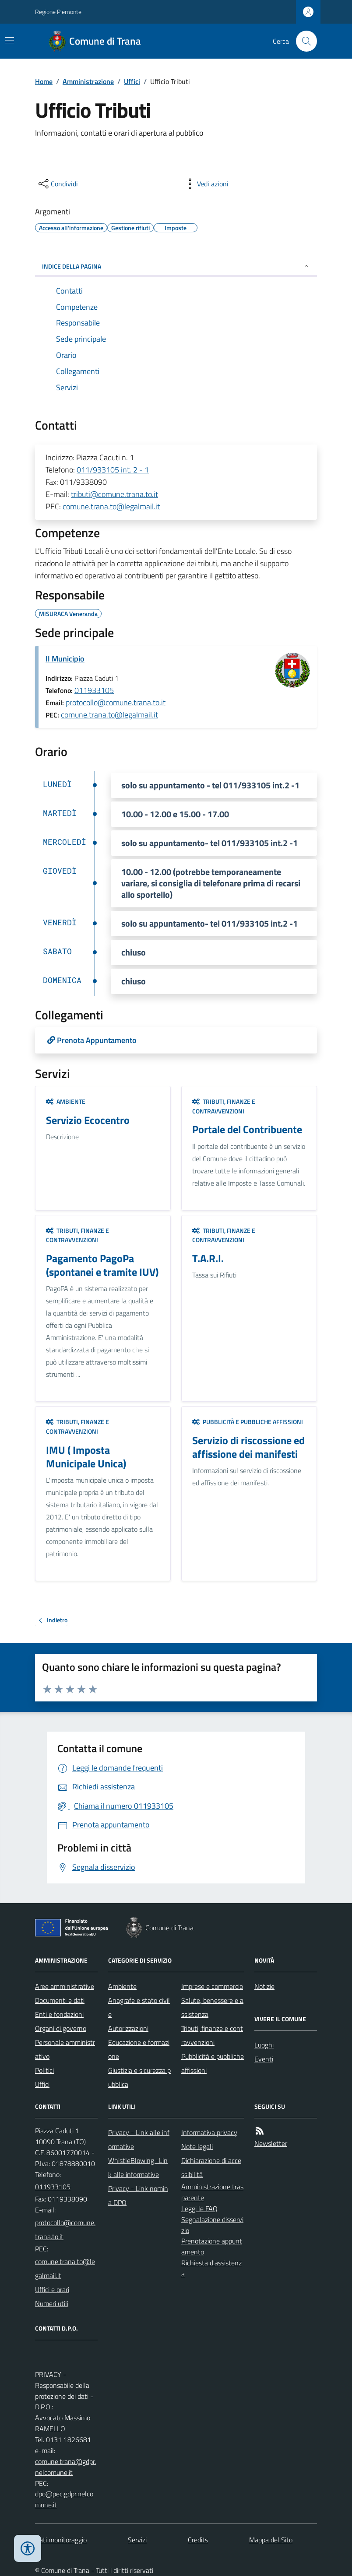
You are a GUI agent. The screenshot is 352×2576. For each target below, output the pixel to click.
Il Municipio (65, 659)
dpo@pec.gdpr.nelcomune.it (64, 2499)
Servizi (137, 2539)
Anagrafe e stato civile (139, 2007)
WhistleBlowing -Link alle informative (138, 2167)
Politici (44, 2070)
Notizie (264, 1986)
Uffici (132, 81)
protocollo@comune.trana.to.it (115, 702)
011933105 (94, 690)
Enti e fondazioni (59, 2014)
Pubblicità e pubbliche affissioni (247, 1421)
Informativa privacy (209, 2132)
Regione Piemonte (58, 11)
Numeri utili (51, 2303)
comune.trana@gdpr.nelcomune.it (65, 2467)
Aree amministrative (64, 1986)
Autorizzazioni (128, 2028)
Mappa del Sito (270, 2539)
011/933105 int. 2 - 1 (113, 470)
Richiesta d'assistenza (211, 2268)
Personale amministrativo (65, 2049)
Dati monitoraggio (61, 2539)
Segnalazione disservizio (212, 2225)
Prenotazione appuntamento (211, 2246)
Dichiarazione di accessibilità (211, 2167)
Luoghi (264, 2045)
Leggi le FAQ (199, 2208)
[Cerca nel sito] (303, 41)
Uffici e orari (52, 2289)
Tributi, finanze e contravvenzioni (223, 1106)
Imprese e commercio (212, 1986)
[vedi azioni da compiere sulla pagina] (205, 184)
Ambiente (65, 1101)
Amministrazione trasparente (212, 2192)
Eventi (263, 2059)
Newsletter (270, 2143)
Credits (198, 2539)
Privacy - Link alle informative (138, 2139)
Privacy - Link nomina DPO (138, 2195)
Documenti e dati (59, 2000)
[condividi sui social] (57, 184)
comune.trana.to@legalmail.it (111, 506)
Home (44, 81)
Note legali (197, 2146)
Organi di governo (60, 2028)
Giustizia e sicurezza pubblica (139, 2077)
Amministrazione (88, 81)
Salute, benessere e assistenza (212, 2007)
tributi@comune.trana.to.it (114, 494)
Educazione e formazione (138, 2049)
